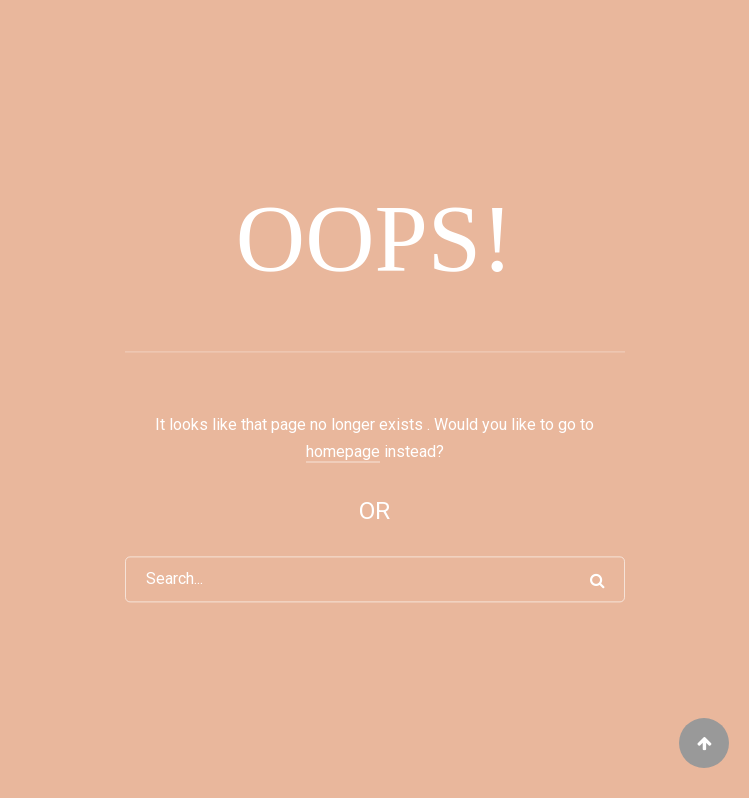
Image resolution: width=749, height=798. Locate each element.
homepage (343, 451)
